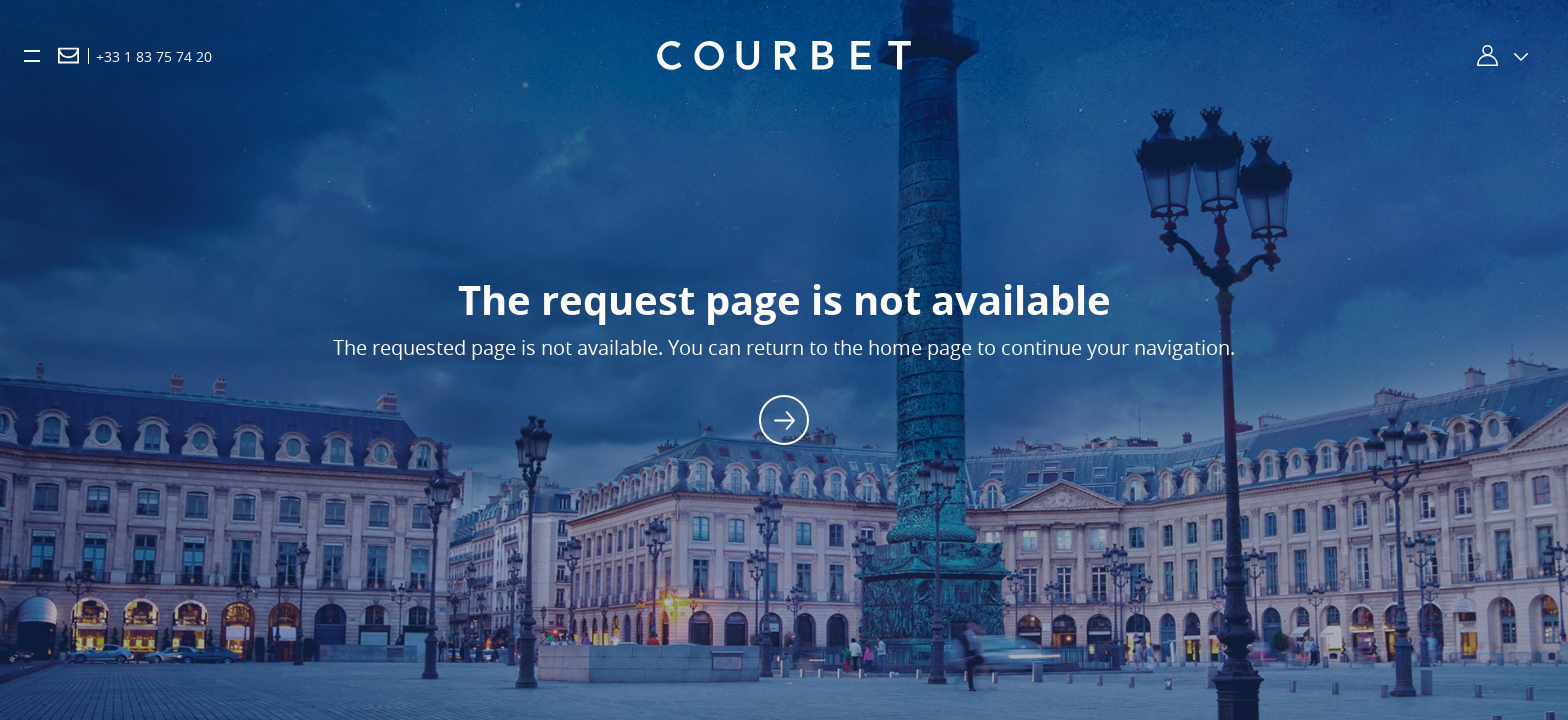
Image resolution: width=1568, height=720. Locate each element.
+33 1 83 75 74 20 (154, 56)
